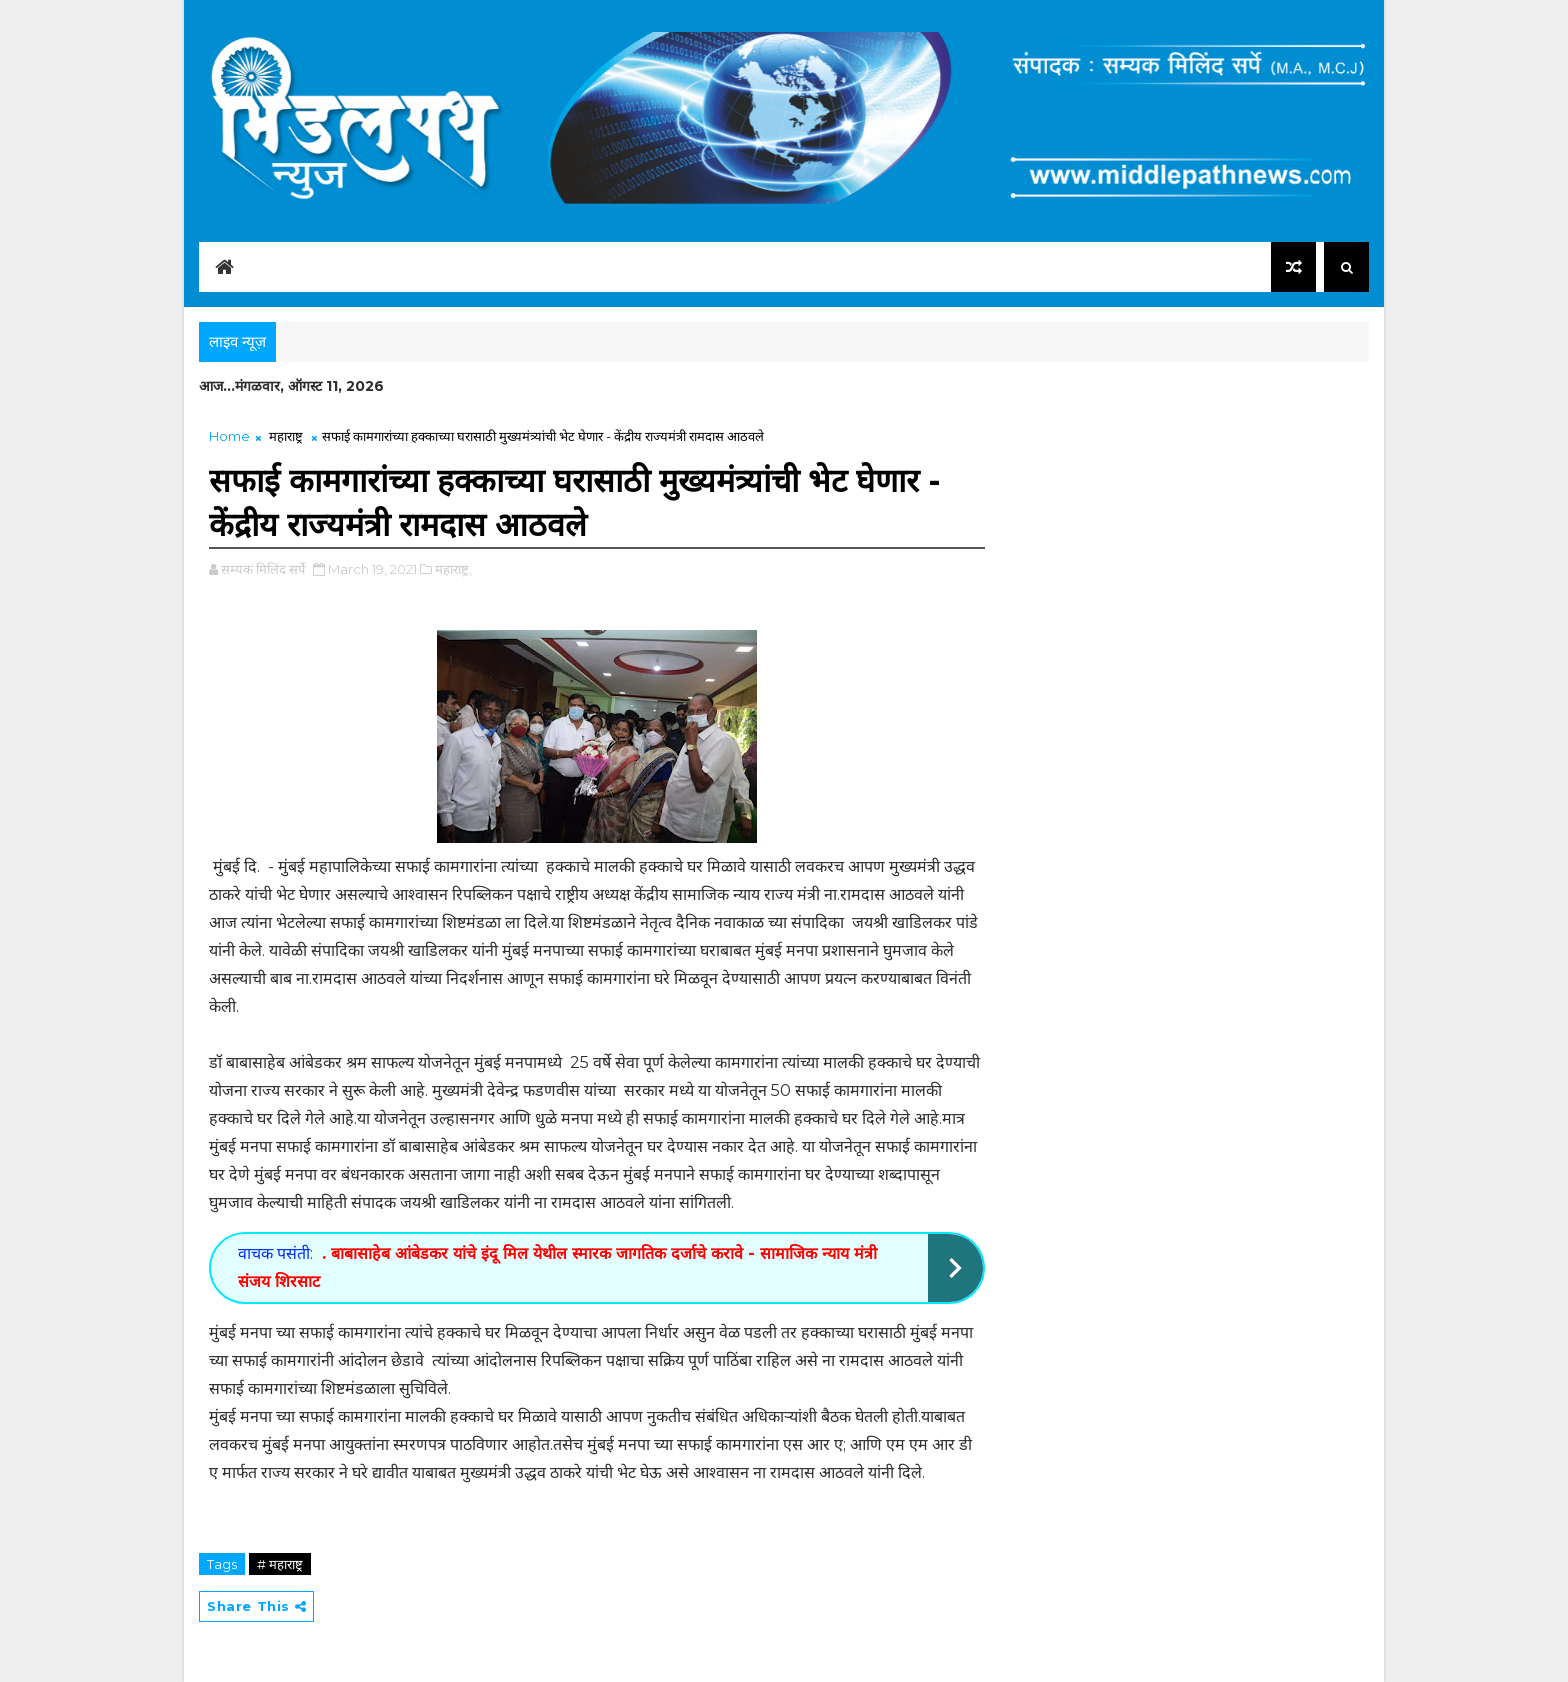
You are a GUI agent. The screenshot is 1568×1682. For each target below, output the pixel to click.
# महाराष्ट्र (280, 1564)
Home (229, 436)
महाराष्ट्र (286, 436)
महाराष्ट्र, (453, 569)
